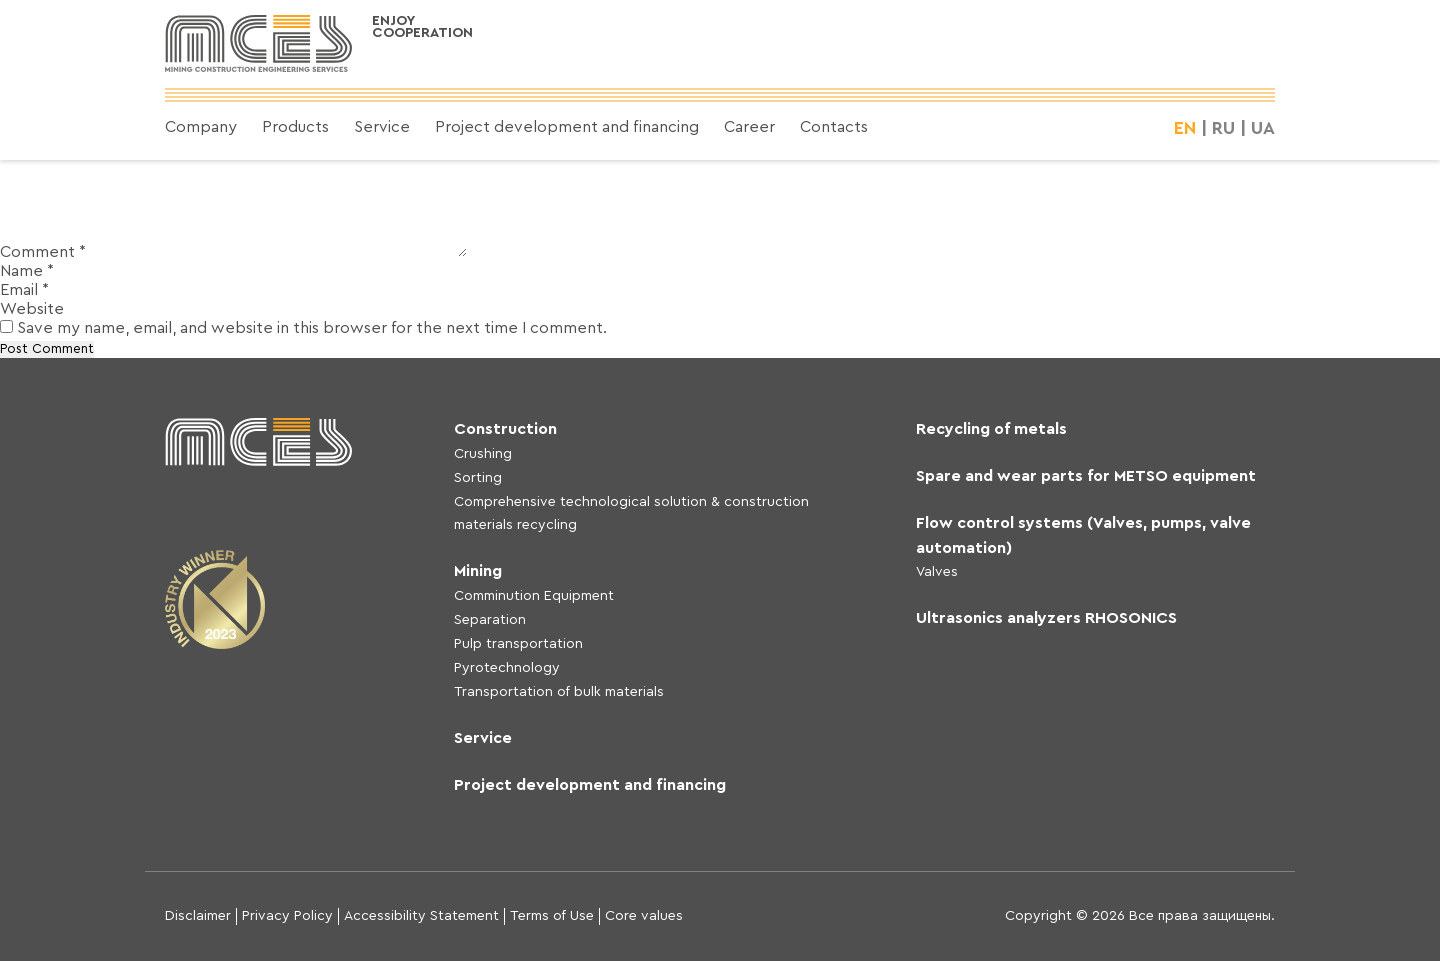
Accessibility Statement (421, 916)
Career (749, 127)
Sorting (478, 478)
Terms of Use (552, 916)
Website (32, 309)
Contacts (834, 127)
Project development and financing (567, 127)
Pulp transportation (518, 644)
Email (24, 290)
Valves (937, 572)
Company (201, 127)
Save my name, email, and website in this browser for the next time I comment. (312, 328)
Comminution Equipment (534, 596)
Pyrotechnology (507, 668)
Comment (43, 252)
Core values (644, 916)
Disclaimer (198, 916)
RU (1223, 128)
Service (382, 127)
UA (1263, 128)
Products (295, 127)
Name (27, 271)
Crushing (483, 454)
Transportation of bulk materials (559, 692)
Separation (490, 620)
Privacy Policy (287, 916)
